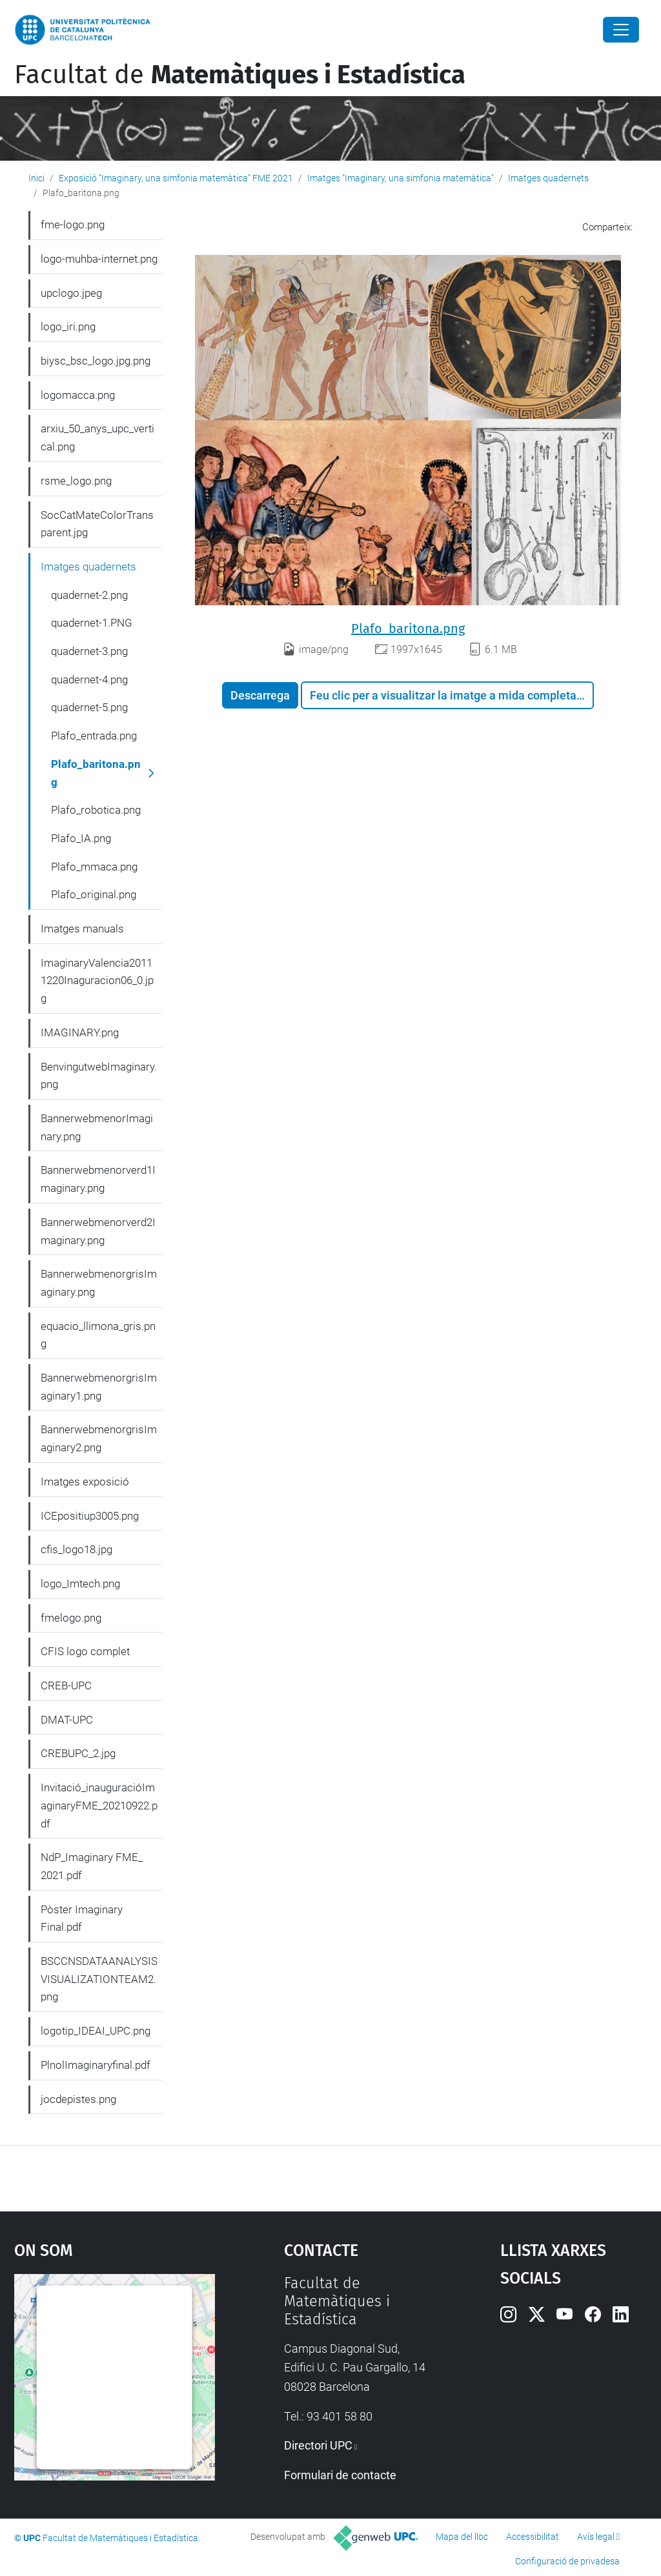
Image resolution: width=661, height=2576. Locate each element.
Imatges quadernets (548, 178)
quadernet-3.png (89, 651)
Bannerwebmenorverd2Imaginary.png (98, 1231)
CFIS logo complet (85, 1651)
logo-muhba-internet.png (99, 258)
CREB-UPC (66, 1685)
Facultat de (239, 74)
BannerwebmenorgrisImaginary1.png (99, 1386)
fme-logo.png (73, 224)
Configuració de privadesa (567, 2561)
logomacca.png (78, 394)
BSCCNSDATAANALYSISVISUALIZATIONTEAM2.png (99, 1979)
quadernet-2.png (89, 595)
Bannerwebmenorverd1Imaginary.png (98, 1178)
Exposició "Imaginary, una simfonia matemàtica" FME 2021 (176, 178)
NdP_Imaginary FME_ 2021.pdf (92, 1866)
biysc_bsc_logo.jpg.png (95, 360)
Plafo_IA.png (81, 838)
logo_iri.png (68, 326)
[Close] (621, 30)
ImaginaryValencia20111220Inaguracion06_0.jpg (97, 980)
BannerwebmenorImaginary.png (97, 1127)
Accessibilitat (532, 2536)
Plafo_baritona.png (408, 628)
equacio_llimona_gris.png (98, 1335)
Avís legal (596, 2536)
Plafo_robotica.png (96, 809)
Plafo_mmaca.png (94, 866)
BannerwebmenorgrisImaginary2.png (99, 1438)
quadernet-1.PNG (91, 622)
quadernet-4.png (89, 679)
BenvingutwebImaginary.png (99, 1075)
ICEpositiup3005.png (90, 1515)
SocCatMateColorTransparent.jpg (97, 523)
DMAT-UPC (67, 1719)
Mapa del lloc (462, 2536)
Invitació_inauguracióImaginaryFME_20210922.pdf (99, 1805)
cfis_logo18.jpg (76, 1549)
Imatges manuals (82, 928)
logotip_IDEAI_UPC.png (95, 2030)
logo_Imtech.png (80, 1583)
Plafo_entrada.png (94, 735)
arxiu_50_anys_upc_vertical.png (97, 437)
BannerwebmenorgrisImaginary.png (99, 1282)
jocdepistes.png (78, 2099)
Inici (36, 178)
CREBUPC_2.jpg (78, 1753)
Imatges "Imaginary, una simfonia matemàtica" (400, 178)
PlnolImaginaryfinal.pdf (95, 2064)
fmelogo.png (71, 1617)
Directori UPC (318, 2445)
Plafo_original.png (93, 894)
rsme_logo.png (76, 480)
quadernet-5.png (89, 707)
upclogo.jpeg (71, 293)
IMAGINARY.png (80, 1032)
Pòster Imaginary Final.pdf (82, 1918)
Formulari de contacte (340, 2475)
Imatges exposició (85, 1481)
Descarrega (260, 695)
